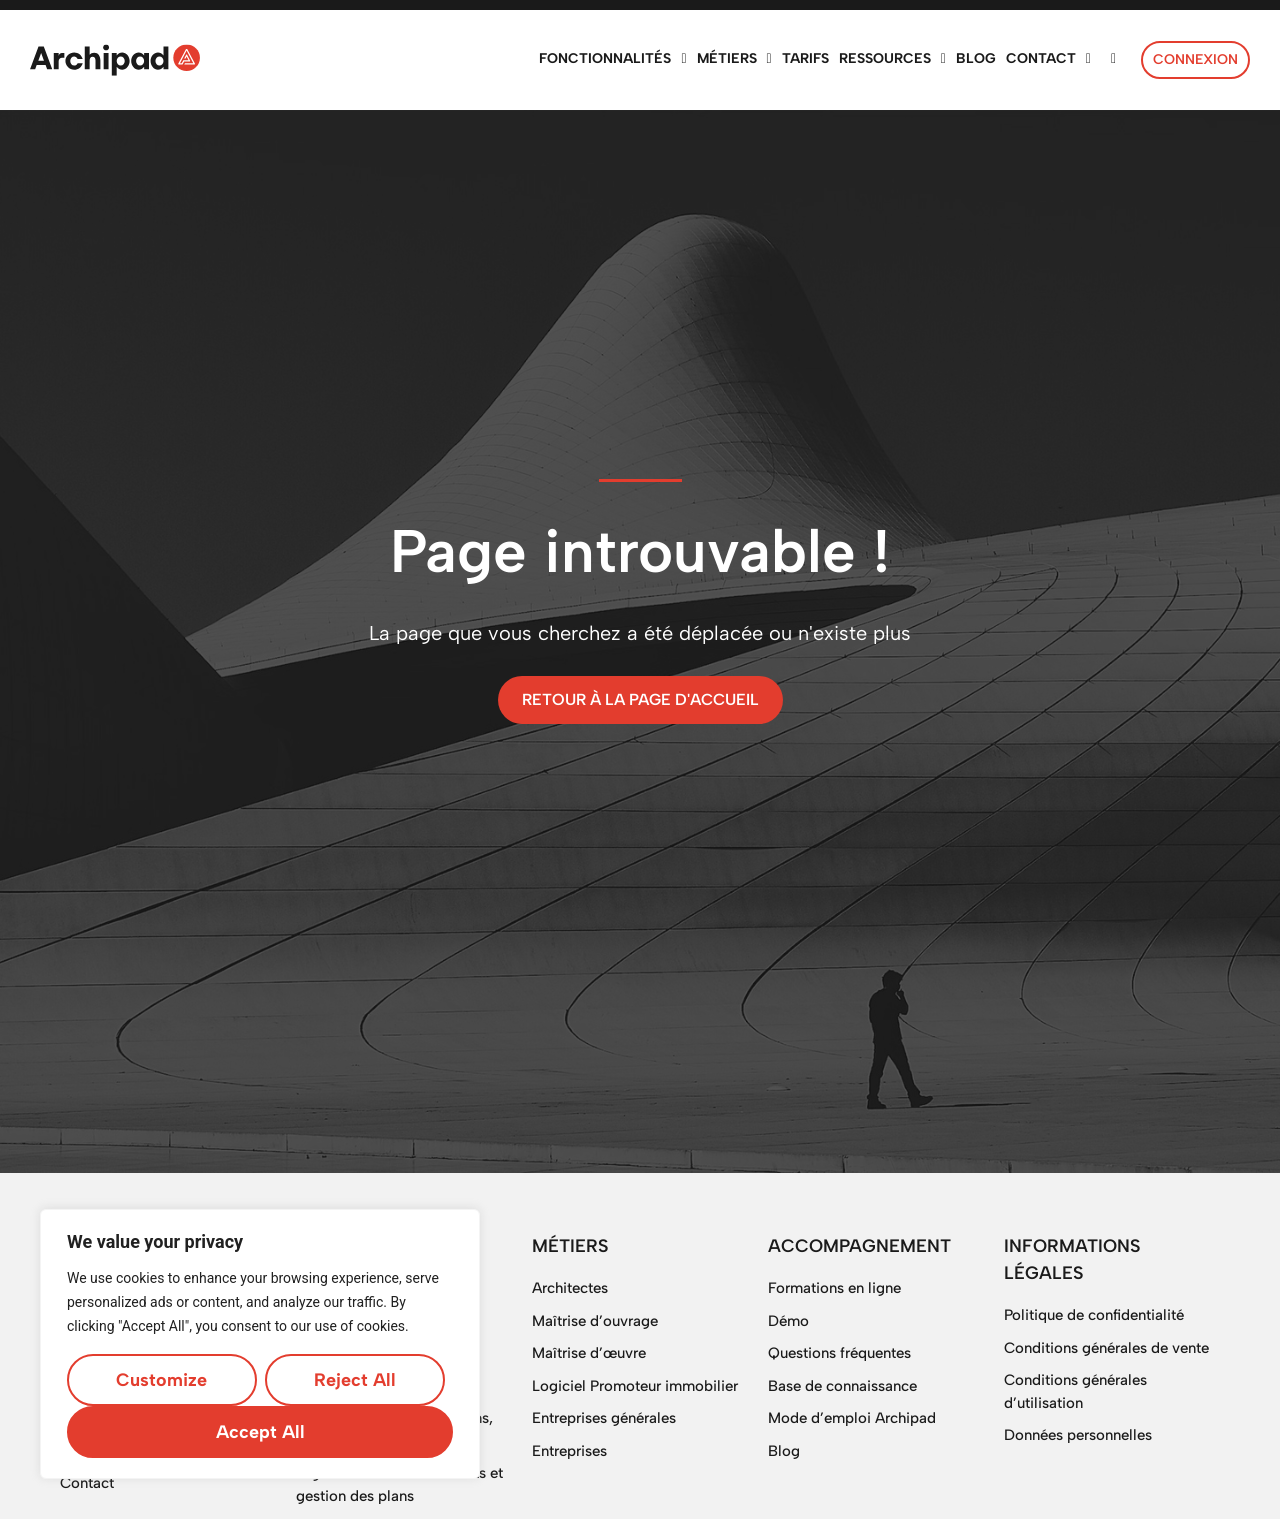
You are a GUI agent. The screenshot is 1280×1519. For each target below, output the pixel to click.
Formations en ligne (834, 1288)
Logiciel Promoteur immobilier (635, 1386)
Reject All (355, 1380)
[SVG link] (115, 60)
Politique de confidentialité (1094, 1315)
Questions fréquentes (839, 1353)
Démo (788, 1321)
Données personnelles (1078, 1435)
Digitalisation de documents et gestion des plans (399, 1484)
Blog (784, 1451)
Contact (87, 1483)
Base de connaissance (842, 1386)
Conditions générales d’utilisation (1075, 1391)
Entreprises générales (604, 1418)
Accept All (260, 1432)
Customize (161, 1380)
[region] (260, 1344)
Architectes (570, 1288)
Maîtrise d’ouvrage (595, 1321)
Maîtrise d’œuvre (589, 1353)
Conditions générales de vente (1106, 1348)
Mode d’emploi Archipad (852, 1418)
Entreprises (569, 1451)
